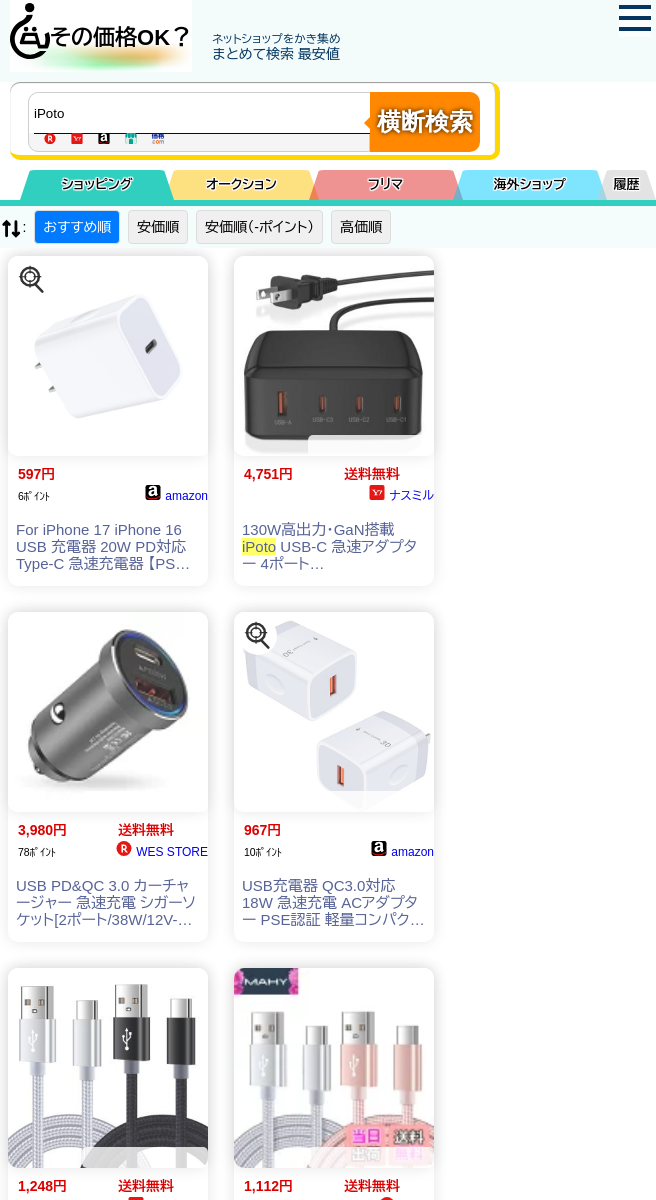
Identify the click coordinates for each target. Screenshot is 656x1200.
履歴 (627, 184)
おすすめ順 (77, 227)
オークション (241, 184)
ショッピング (97, 184)
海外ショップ (530, 184)
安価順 (158, 227)
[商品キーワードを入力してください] (204, 113)
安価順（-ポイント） (259, 227)
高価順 (361, 227)
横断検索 (425, 121)
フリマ (385, 184)
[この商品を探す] (32, 280)
